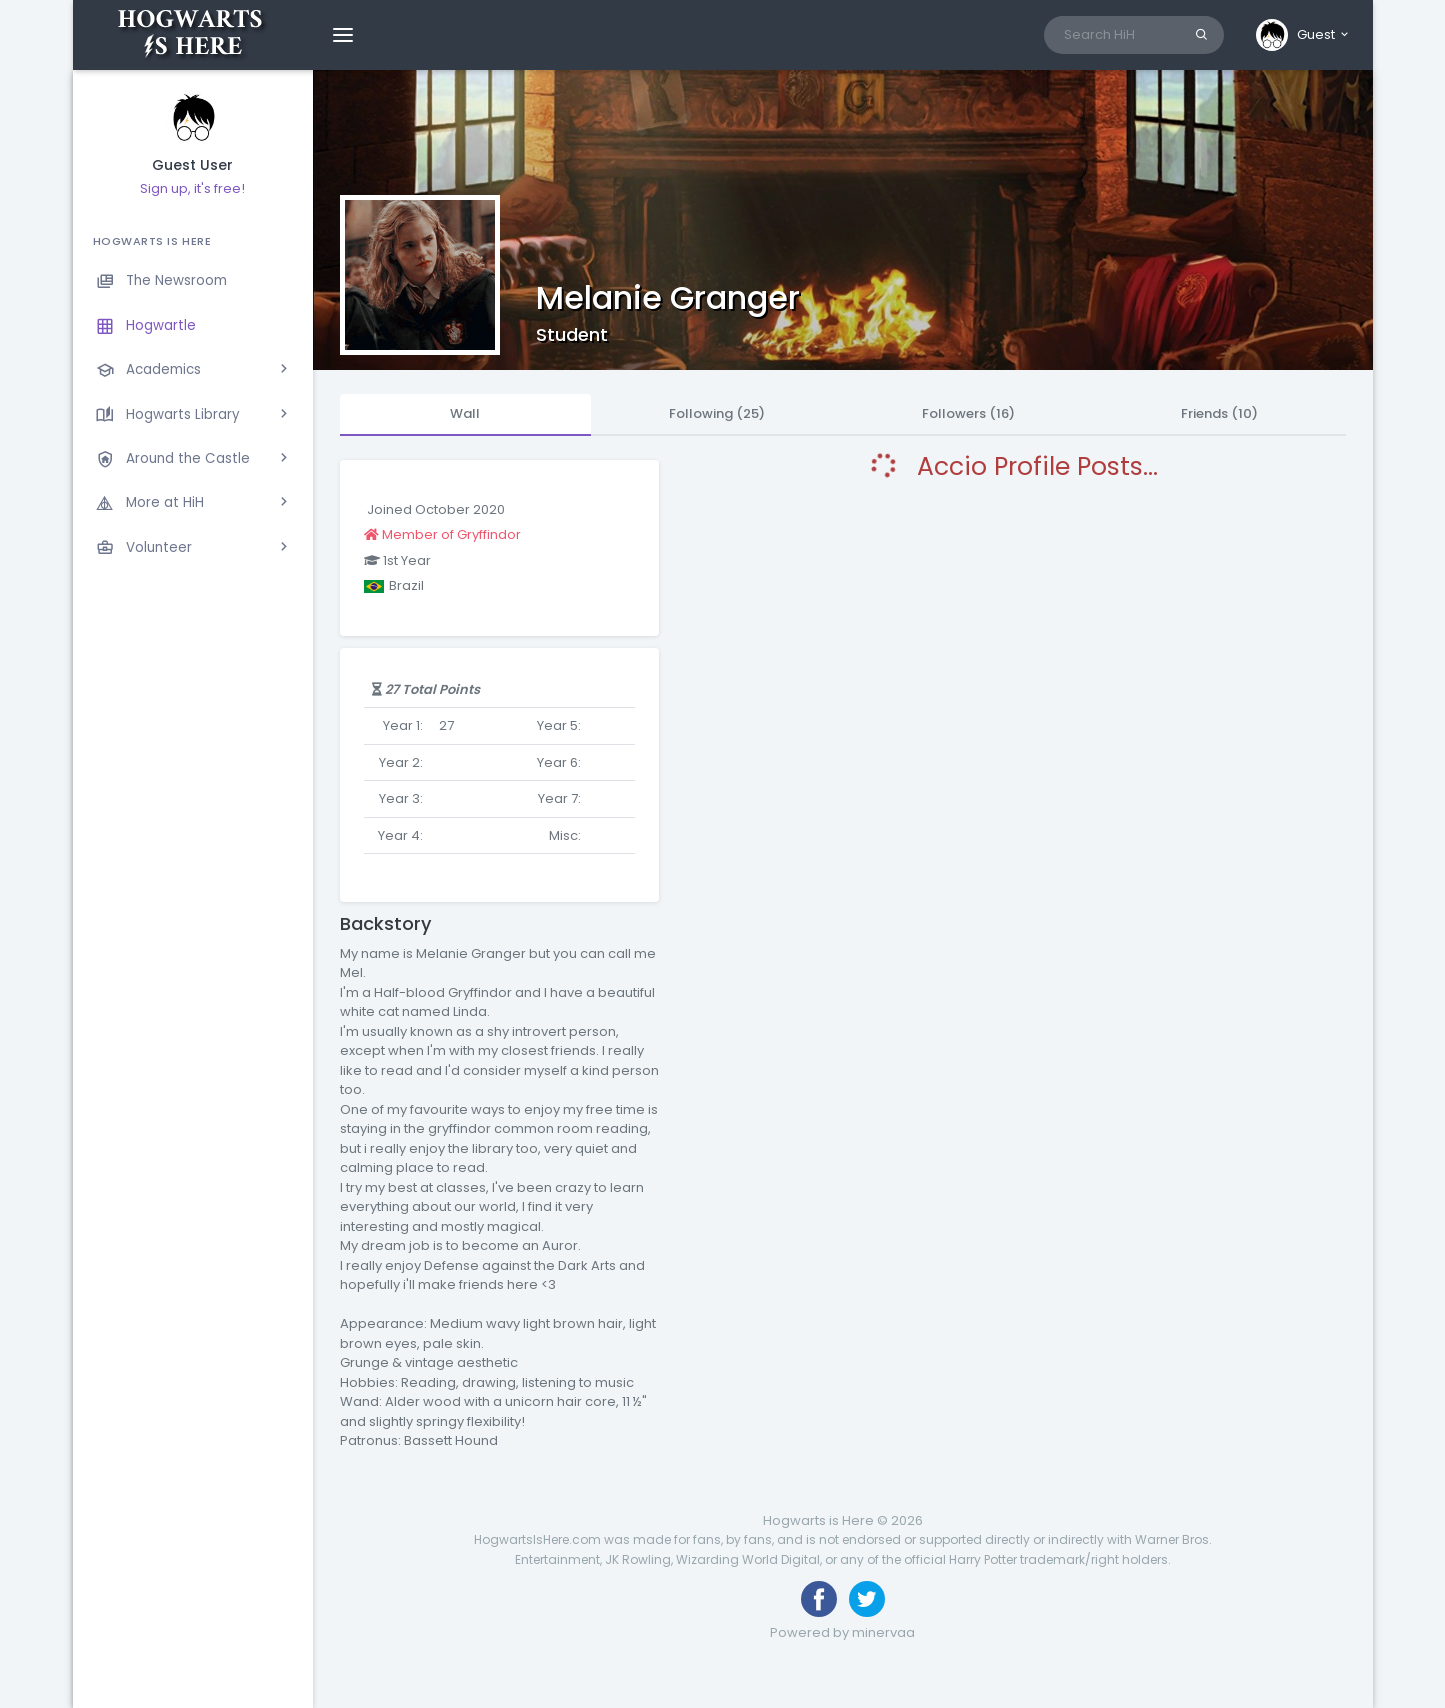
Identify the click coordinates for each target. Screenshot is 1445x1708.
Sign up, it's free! (192, 188)
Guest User (192, 165)
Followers (968, 413)
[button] (1303, 35)
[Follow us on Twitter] (867, 1599)
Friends (1219, 413)
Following (717, 413)
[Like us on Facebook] (819, 1599)
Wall (465, 413)
